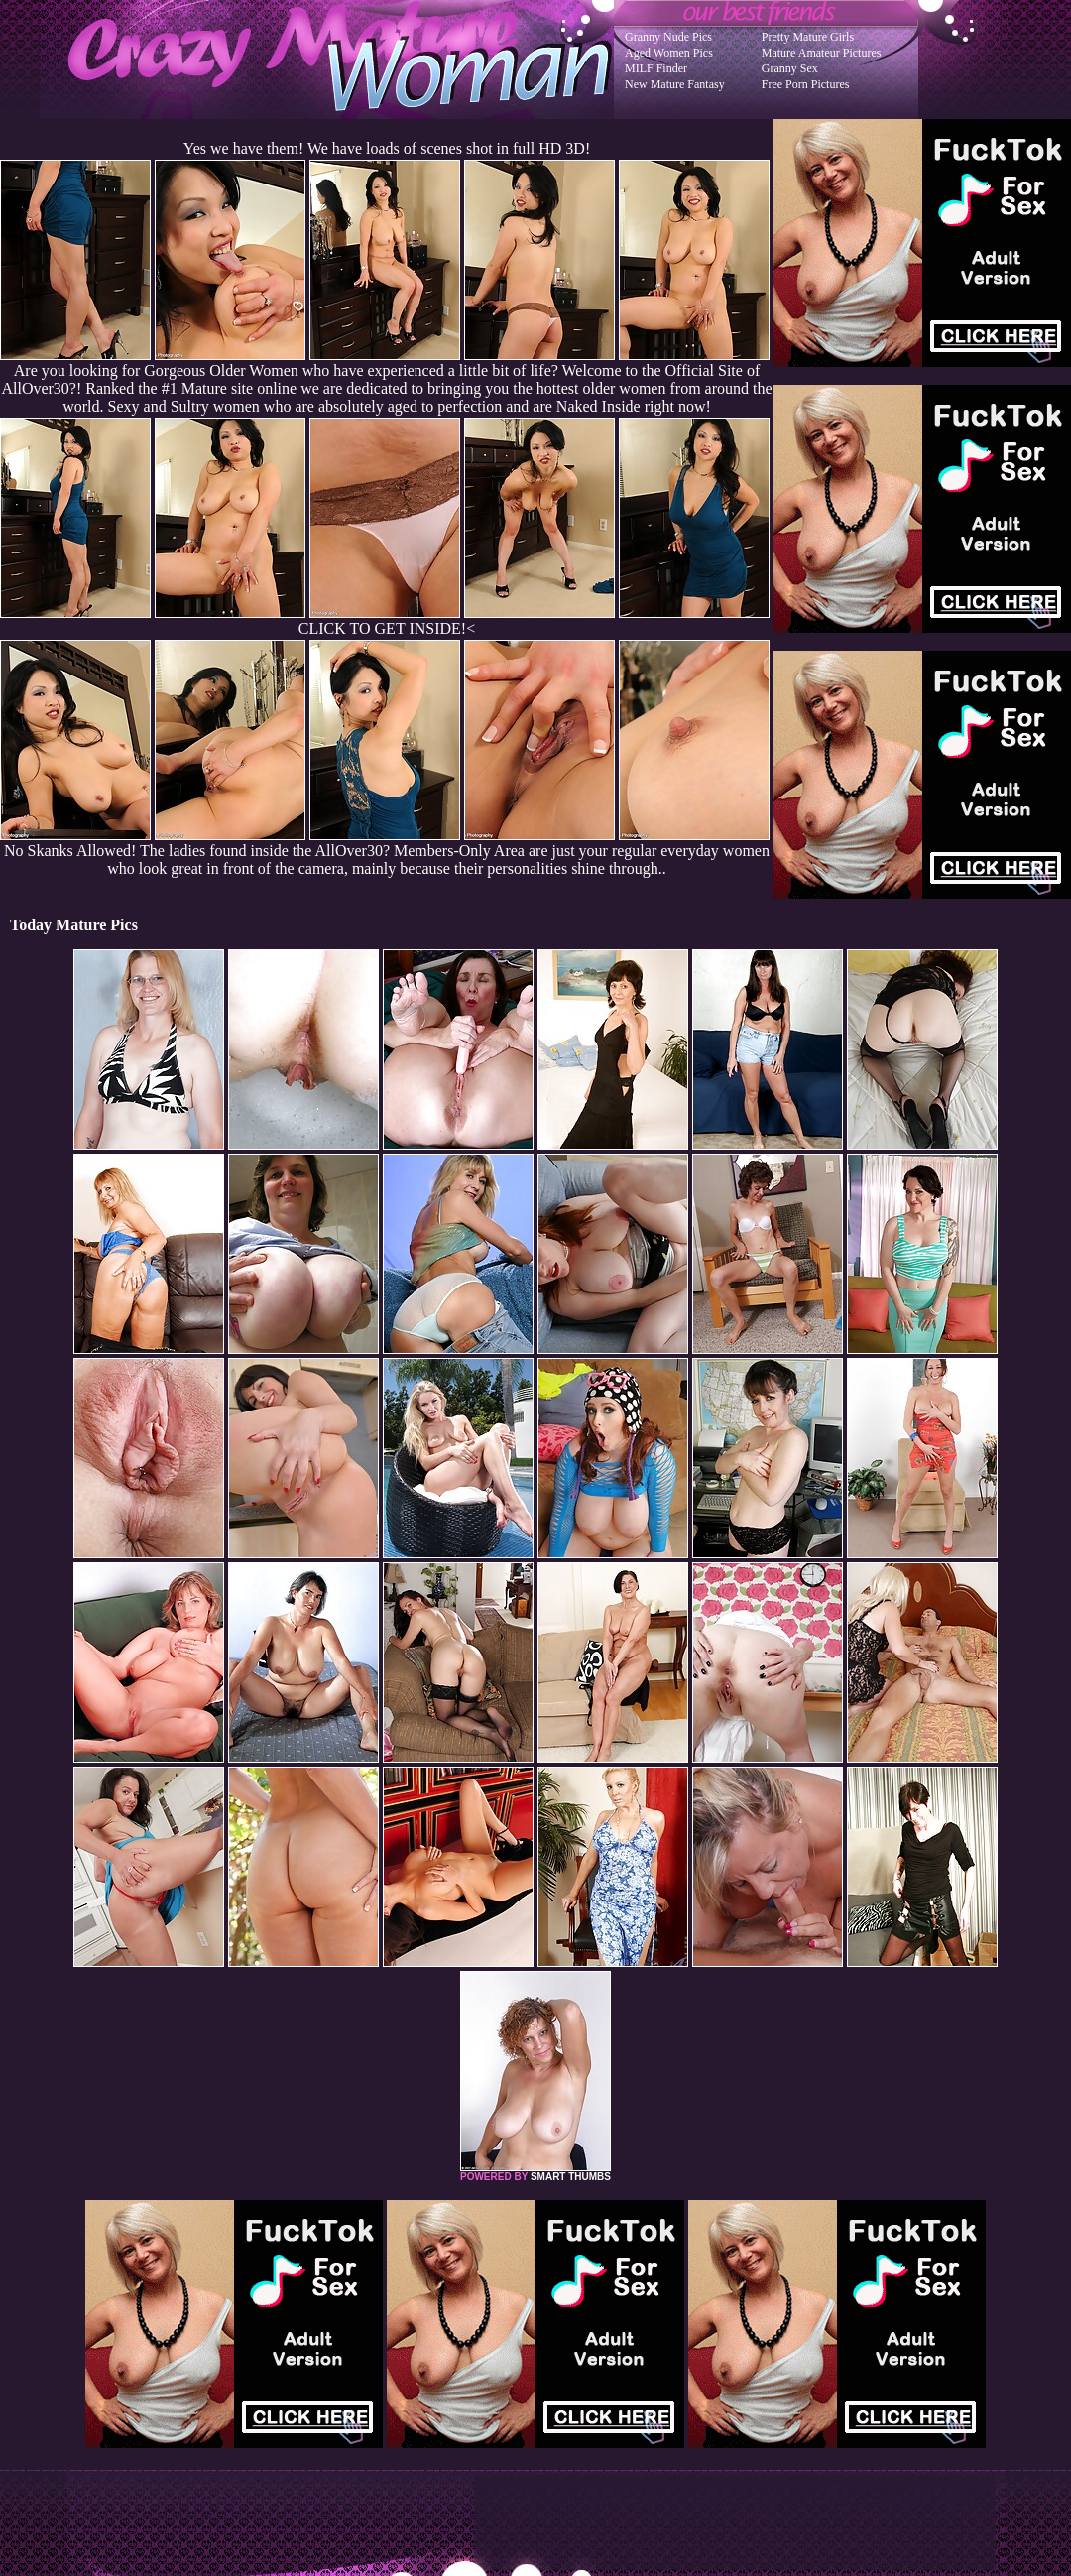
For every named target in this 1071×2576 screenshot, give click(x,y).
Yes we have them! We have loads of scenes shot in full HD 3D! (386, 148)
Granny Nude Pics (668, 37)
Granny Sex (790, 68)
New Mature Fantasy (675, 84)
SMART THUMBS (571, 2176)
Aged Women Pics (669, 53)
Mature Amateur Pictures (822, 53)
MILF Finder (656, 68)
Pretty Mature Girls (808, 37)
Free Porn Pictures (806, 84)
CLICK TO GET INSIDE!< (386, 628)
